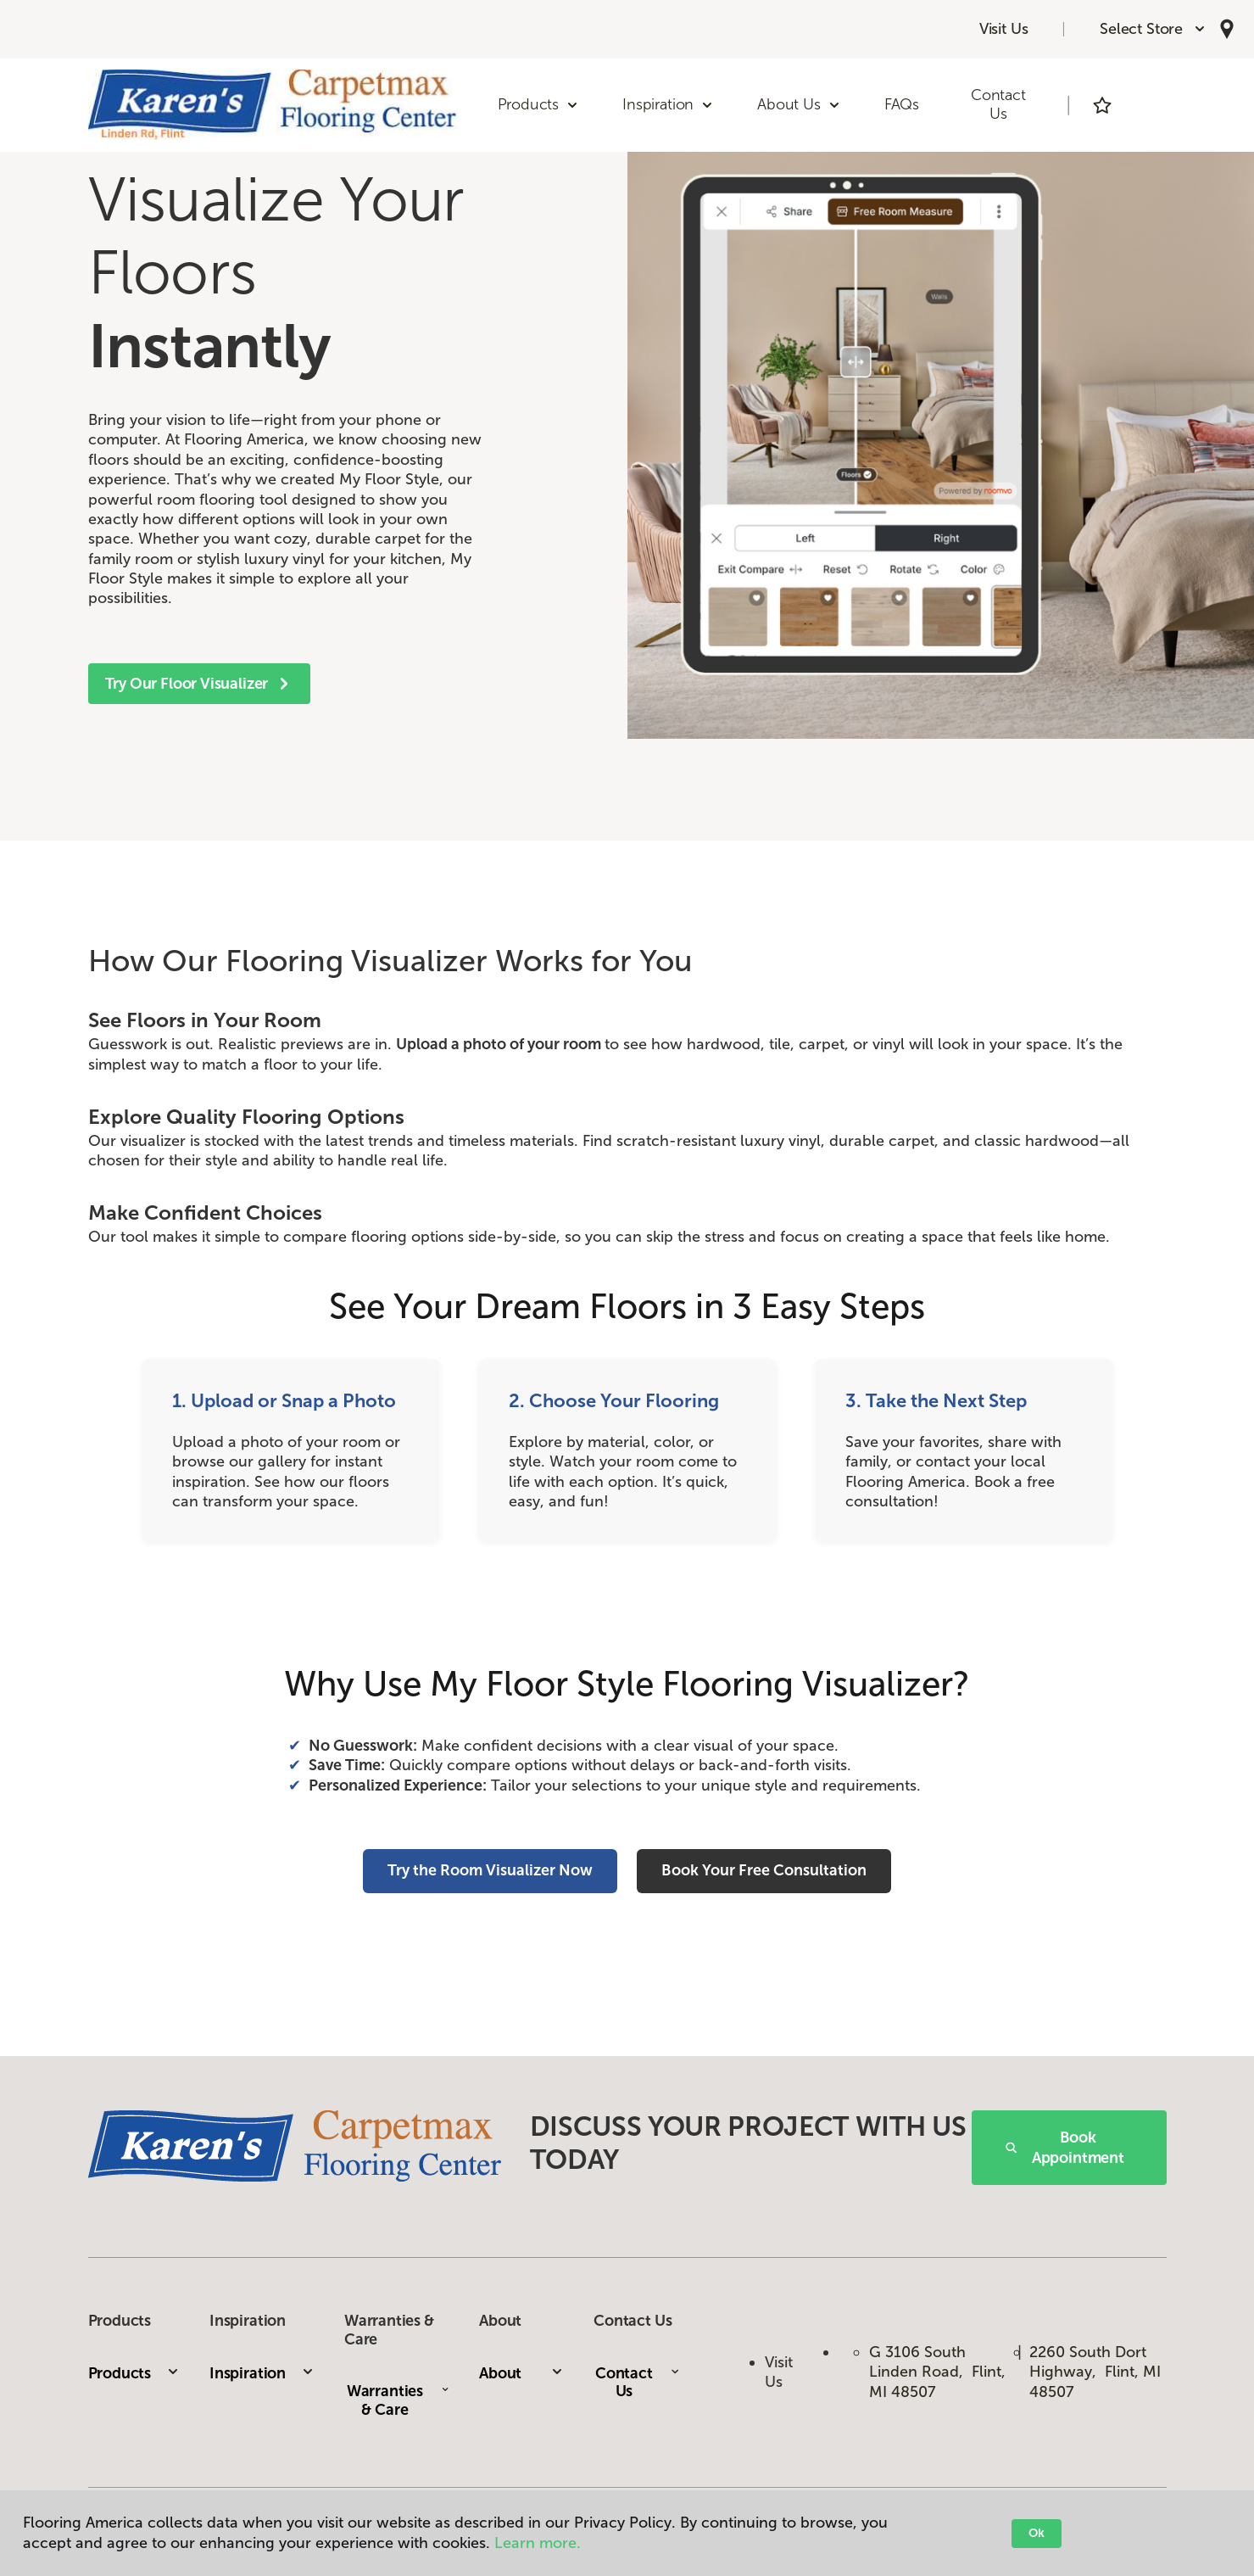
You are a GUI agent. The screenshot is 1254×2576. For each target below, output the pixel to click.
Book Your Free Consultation (764, 1870)
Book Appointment (1065, 2147)
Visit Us (1003, 29)
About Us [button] (799, 104)
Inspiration (262, 2373)
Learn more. (537, 2543)
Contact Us (998, 104)
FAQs (901, 104)
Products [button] (539, 104)
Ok (1036, 2533)
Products (134, 2373)
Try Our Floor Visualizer (199, 683)
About (521, 2373)
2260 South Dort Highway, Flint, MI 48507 (1095, 2372)
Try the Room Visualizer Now (490, 1870)
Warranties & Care (398, 2400)
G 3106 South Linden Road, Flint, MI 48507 (937, 2372)
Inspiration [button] (668, 104)
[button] (1153, 29)
